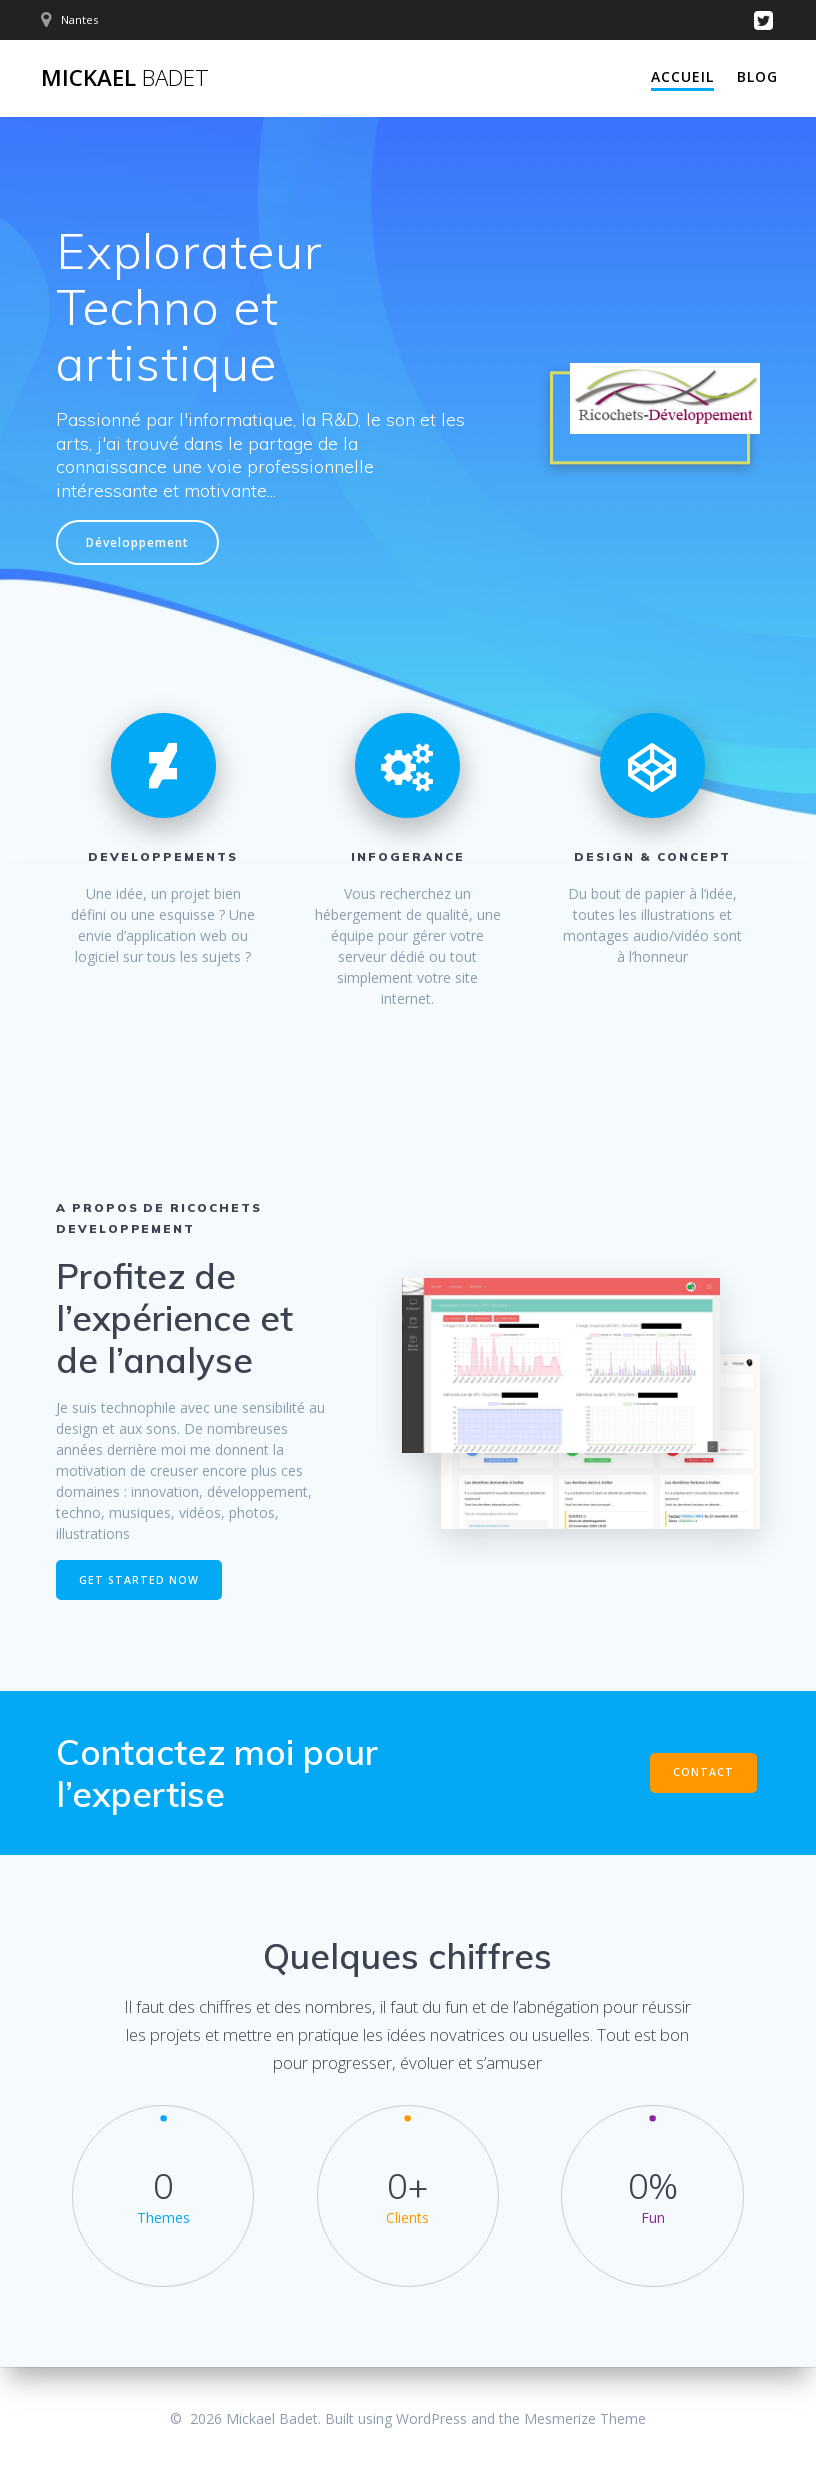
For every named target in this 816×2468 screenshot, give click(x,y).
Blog (757, 76)
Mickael (125, 78)
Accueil (682, 76)
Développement (137, 542)
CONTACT (703, 1772)
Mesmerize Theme (585, 2418)
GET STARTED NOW (139, 1580)
